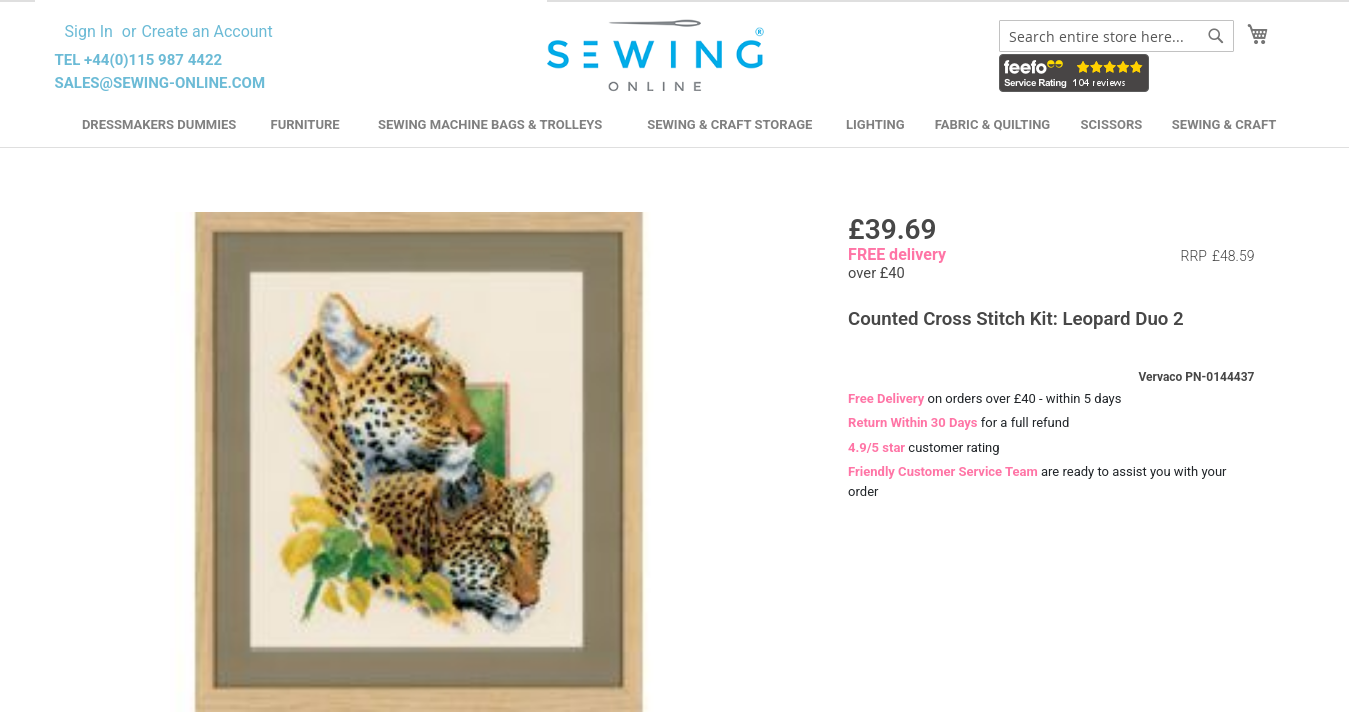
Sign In (89, 31)
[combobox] (1116, 36)
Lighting (875, 124)
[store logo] (658, 56)
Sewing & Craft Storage (729, 124)
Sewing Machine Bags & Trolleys (490, 124)
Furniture (305, 124)
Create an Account (206, 31)
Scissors (1112, 124)
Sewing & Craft (1224, 124)
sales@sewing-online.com (160, 83)
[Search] (1216, 36)
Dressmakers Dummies (159, 124)
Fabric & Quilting (992, 124)
